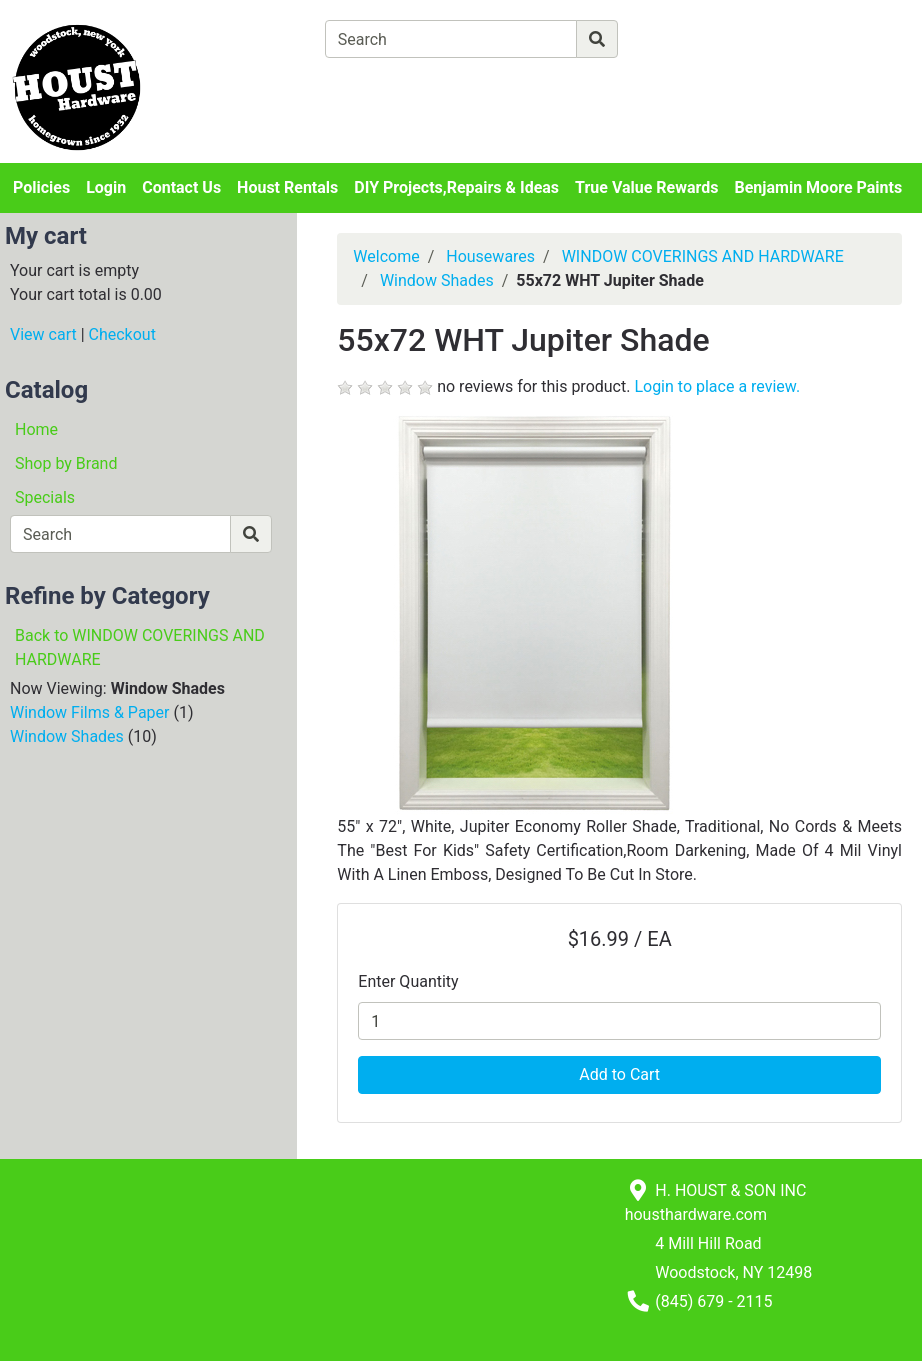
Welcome (386, 256)
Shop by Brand (66, 463)
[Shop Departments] (252, 39)
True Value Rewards (646, 187)
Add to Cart (619, 1074)
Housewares (490, 256)
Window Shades (67, 736)
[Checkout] (573, 85)
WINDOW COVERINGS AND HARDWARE (703, 256)
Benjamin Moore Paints (819, 187)
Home (36, 429)
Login (106, 187)
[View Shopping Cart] (403, 85)
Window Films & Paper (89, 712)
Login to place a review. (717, 386)
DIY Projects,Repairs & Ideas (456, 187)
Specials (45, 497)
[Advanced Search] (705, 38)
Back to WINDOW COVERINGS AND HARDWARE (140, 647)
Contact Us (181, 187)
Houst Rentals (287, 187)
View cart (43, 334)
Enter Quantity (408, 981)
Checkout (122, 334)
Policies (41, 187)
